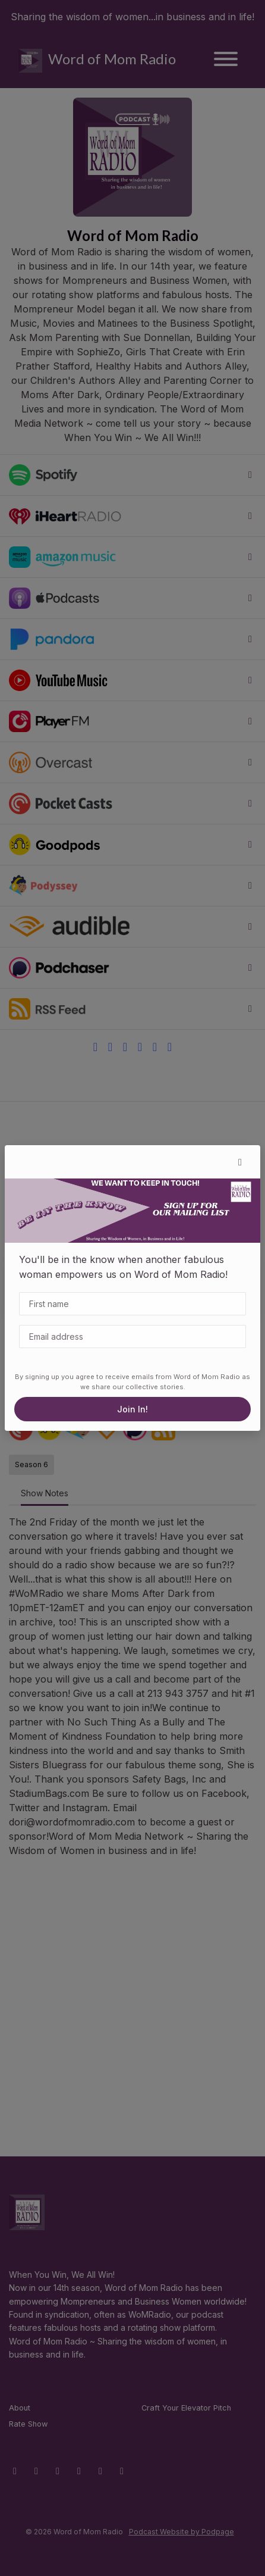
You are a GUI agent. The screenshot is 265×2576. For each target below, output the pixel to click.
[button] (240, 1162)
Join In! (132, 1409)
